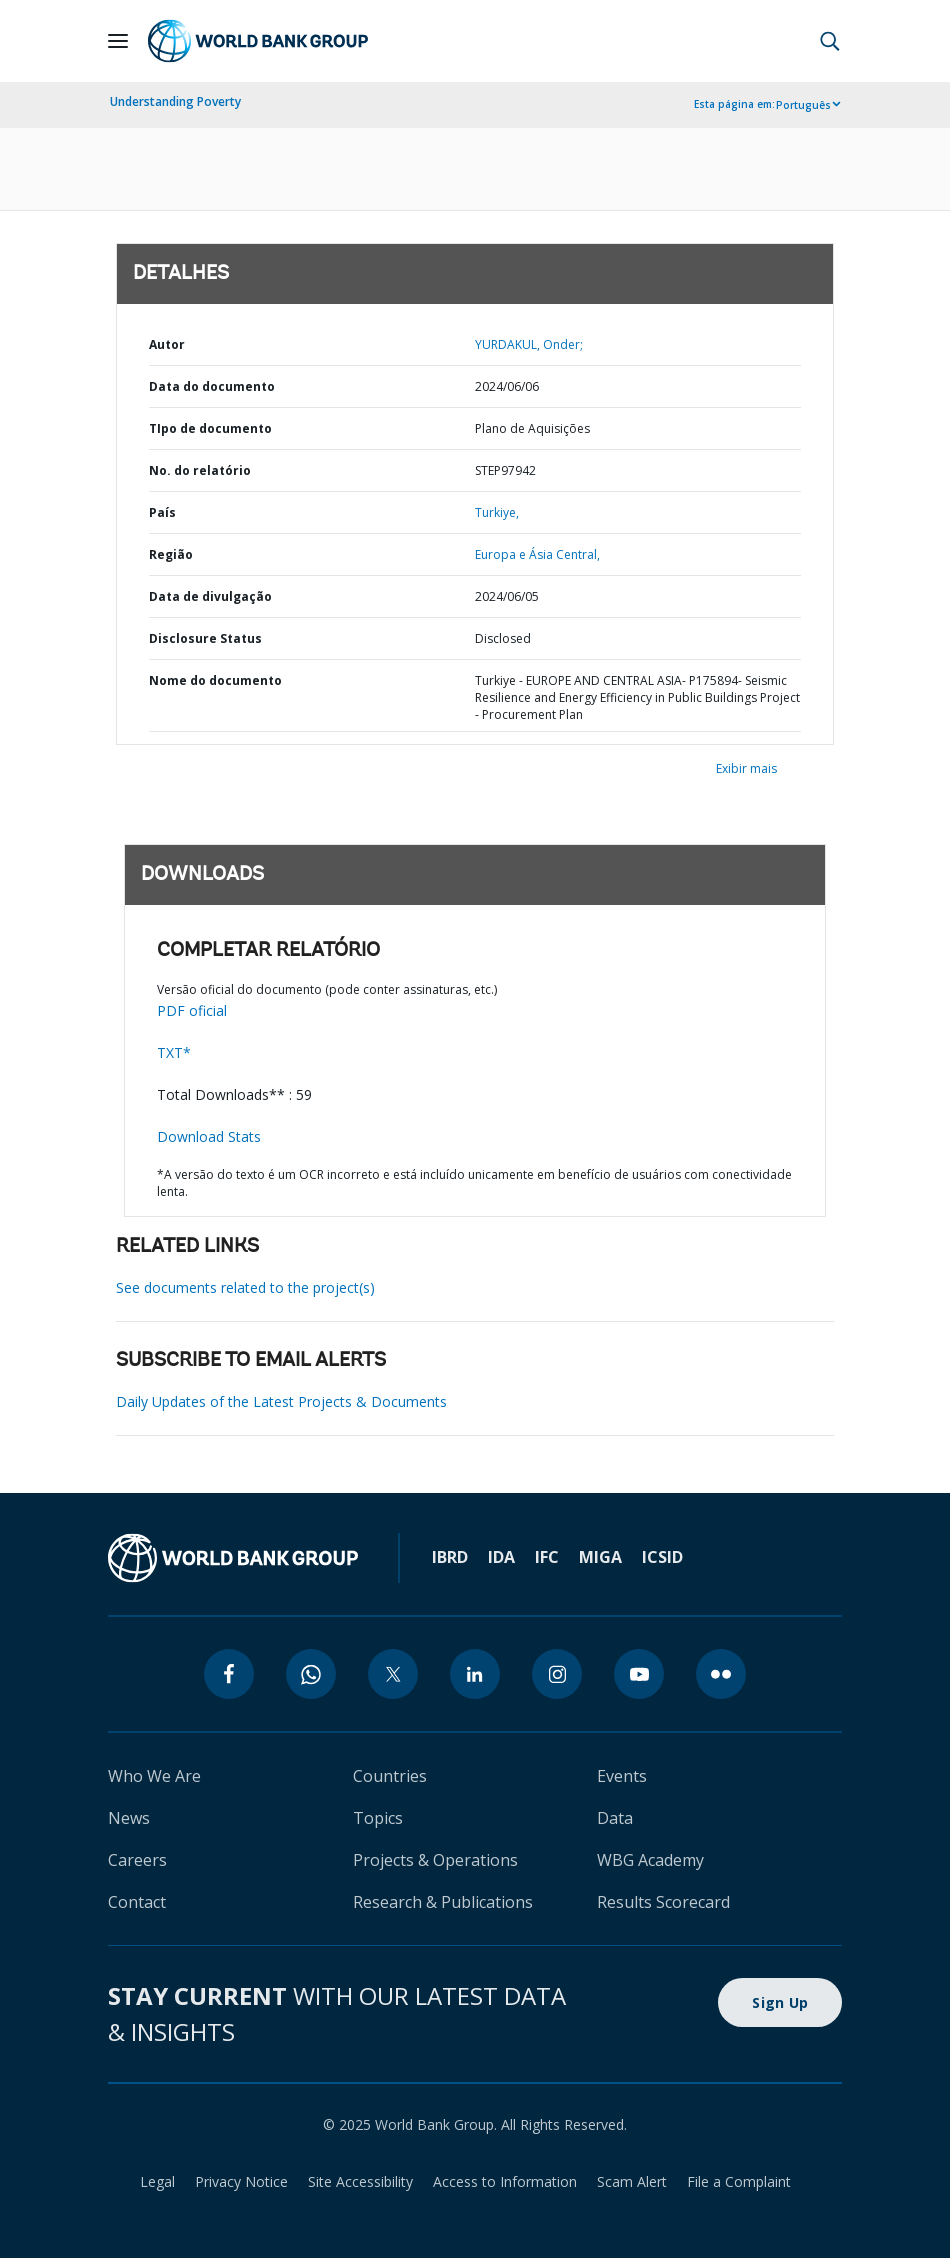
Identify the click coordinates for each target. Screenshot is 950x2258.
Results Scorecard (663, 1902)
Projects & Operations (435, 1860)
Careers (137, 1860)
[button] (830, 41)
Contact (137, 1902)
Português (803, 105)
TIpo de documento (210, 428)
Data (615, 1818)
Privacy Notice (241, 2181)
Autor (167, 344)
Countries (390, 1776)
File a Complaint (739, 2181)
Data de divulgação (210, 596)
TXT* (174, 1052)
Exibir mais (746, 768)
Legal (157, 2181)
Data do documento (212, 386)
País (162, 512)
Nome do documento (215, 680)
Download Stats (209, 1136)
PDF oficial (192, 1010)
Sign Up (780, 2002)
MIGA (600, 1557)
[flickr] (721, 1674)
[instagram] (557, 1674)
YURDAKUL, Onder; (529, 344)
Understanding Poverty (175, 101)
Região (171, 554)
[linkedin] (475, 1674)
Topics (378, 1818)
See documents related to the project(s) (245, 1287)
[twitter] (393, 1674)
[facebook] (229, 1674)
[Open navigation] (118, 41)
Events (622, 1776)
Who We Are (154, 1776)
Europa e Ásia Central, (537, 554)
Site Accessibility (360, 2181)
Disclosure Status (205, 638)
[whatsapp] (311, 1674)
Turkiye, (497, 512)
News (129, 1818)
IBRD (450, 1557)
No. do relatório (200, 470)
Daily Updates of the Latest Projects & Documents (281, 1401)
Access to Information (505, 2181)
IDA (501, 1557)
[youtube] (639, 1674)
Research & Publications (443, 1902)
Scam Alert (632, 2181)
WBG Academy (650, 1860)
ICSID (662, 1557)
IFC (547, 1557)
